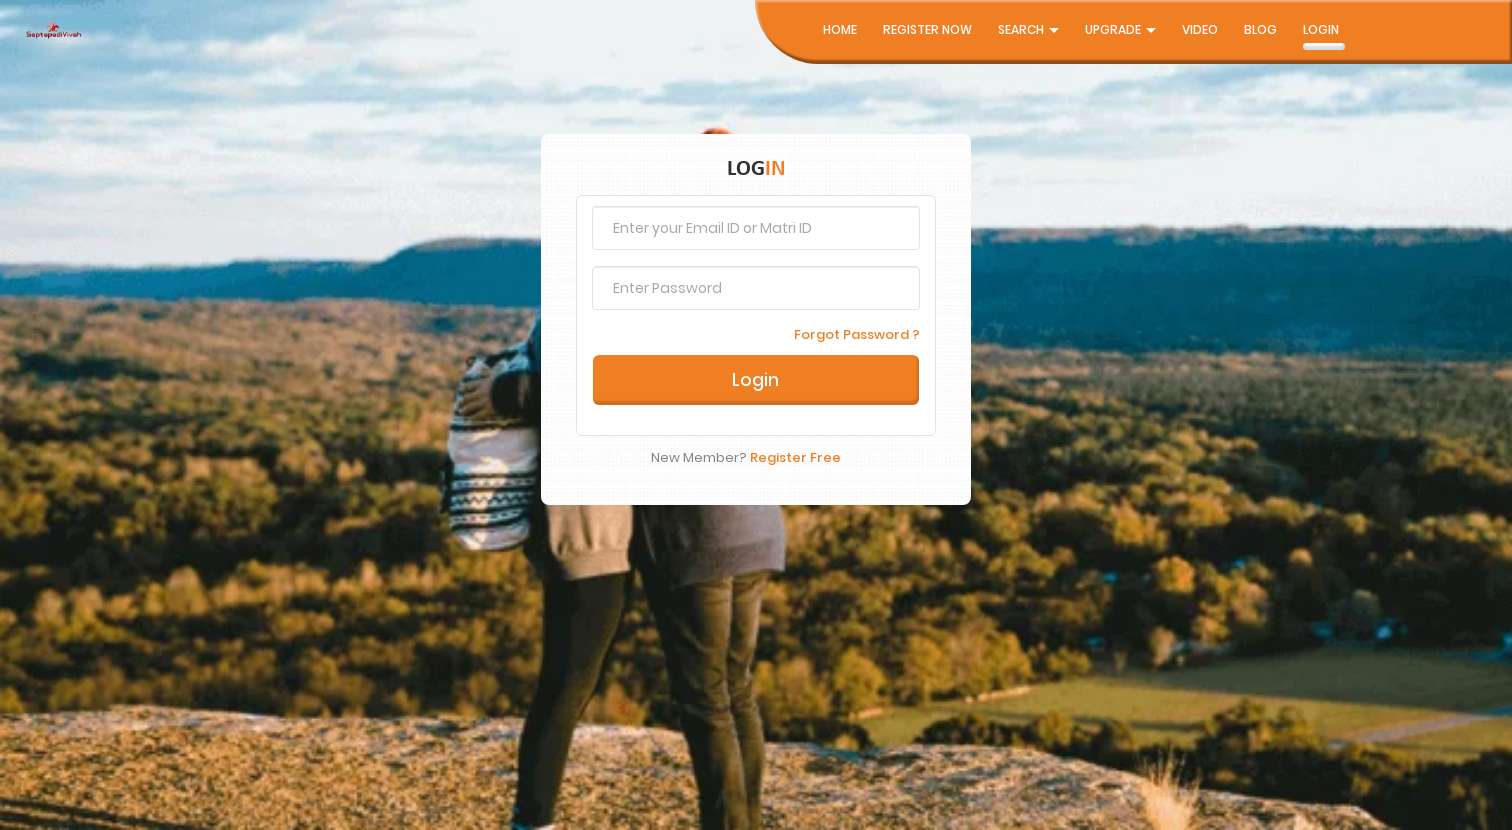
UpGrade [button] (1120, 29)
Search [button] (1028, 29)
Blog (1260, 29)
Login (1321, 29)
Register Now (927, 29)
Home (840, 29)
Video (1200, 29)
